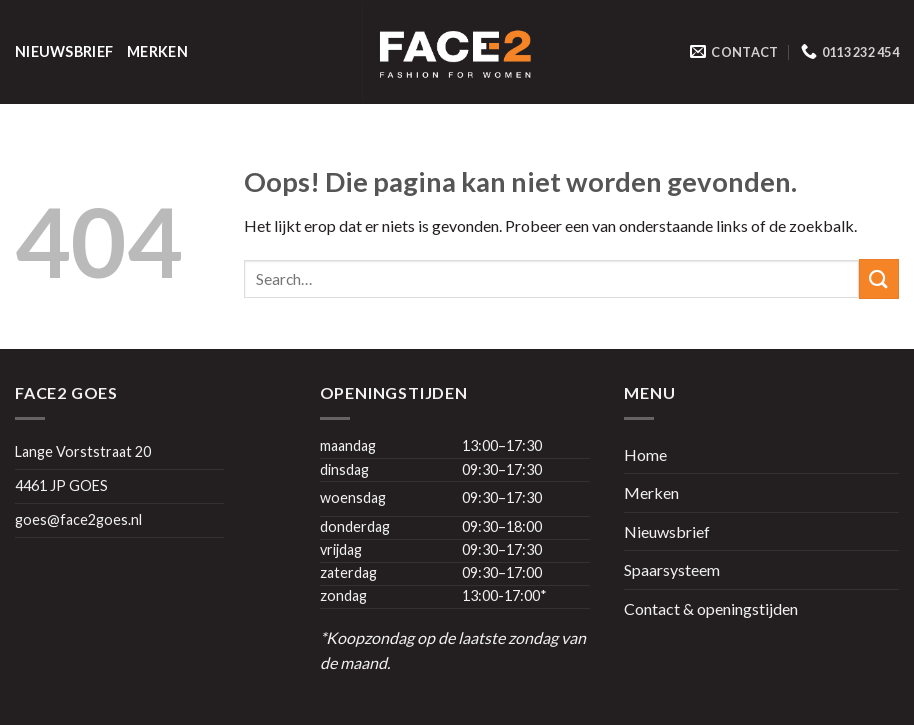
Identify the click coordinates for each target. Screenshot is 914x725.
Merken (157, 51)
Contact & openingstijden (711, 608)
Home (645, 454)
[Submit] (879, 278)
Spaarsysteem (672, 569)
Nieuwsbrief (64, 51)
